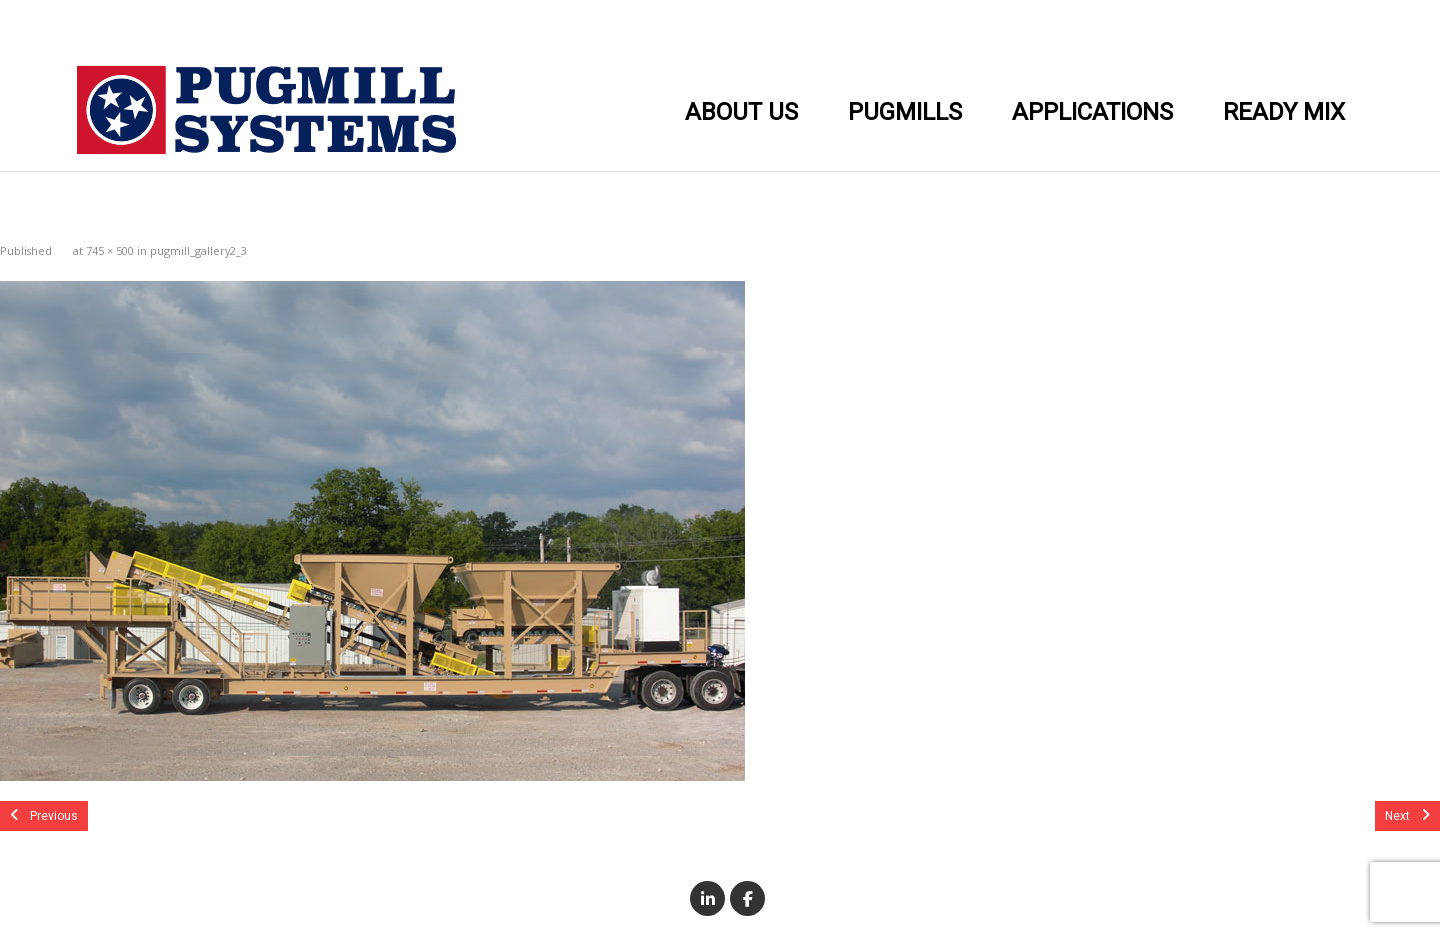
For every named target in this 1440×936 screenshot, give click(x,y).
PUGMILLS (905, 112)
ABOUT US (741, 112)
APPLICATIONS (1092, 112)
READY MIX (1284, 112)
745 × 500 (110, 250)
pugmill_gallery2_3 (198, 250)
